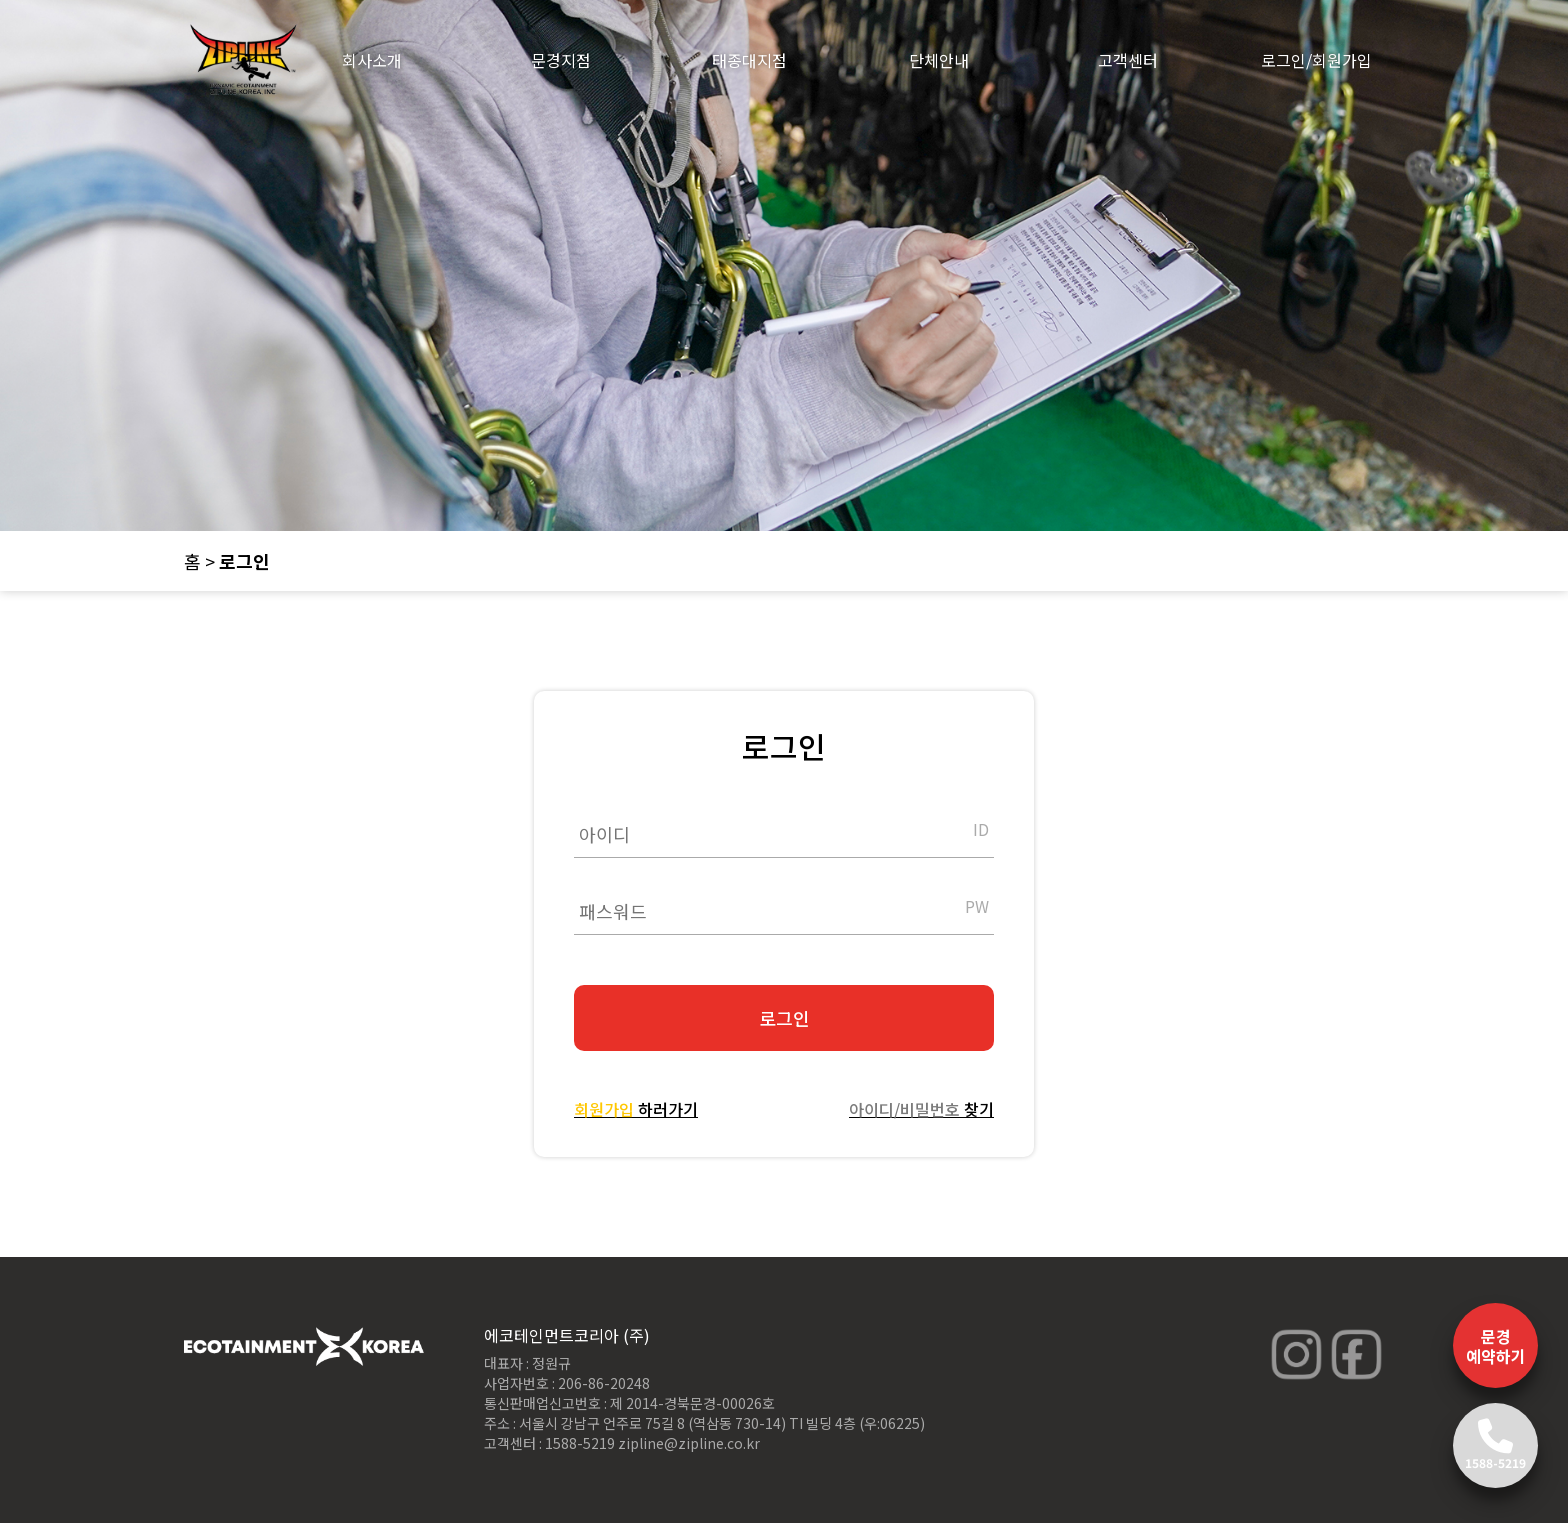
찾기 (921, 1109)
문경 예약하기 (1496, 1346)
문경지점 (561, 60)
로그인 (784, 1018)
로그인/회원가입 (1316, 60)
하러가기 (636, 1109)
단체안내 (939, 60)
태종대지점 (749, 60)
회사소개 (372, 60)
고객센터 (1128, 60)
